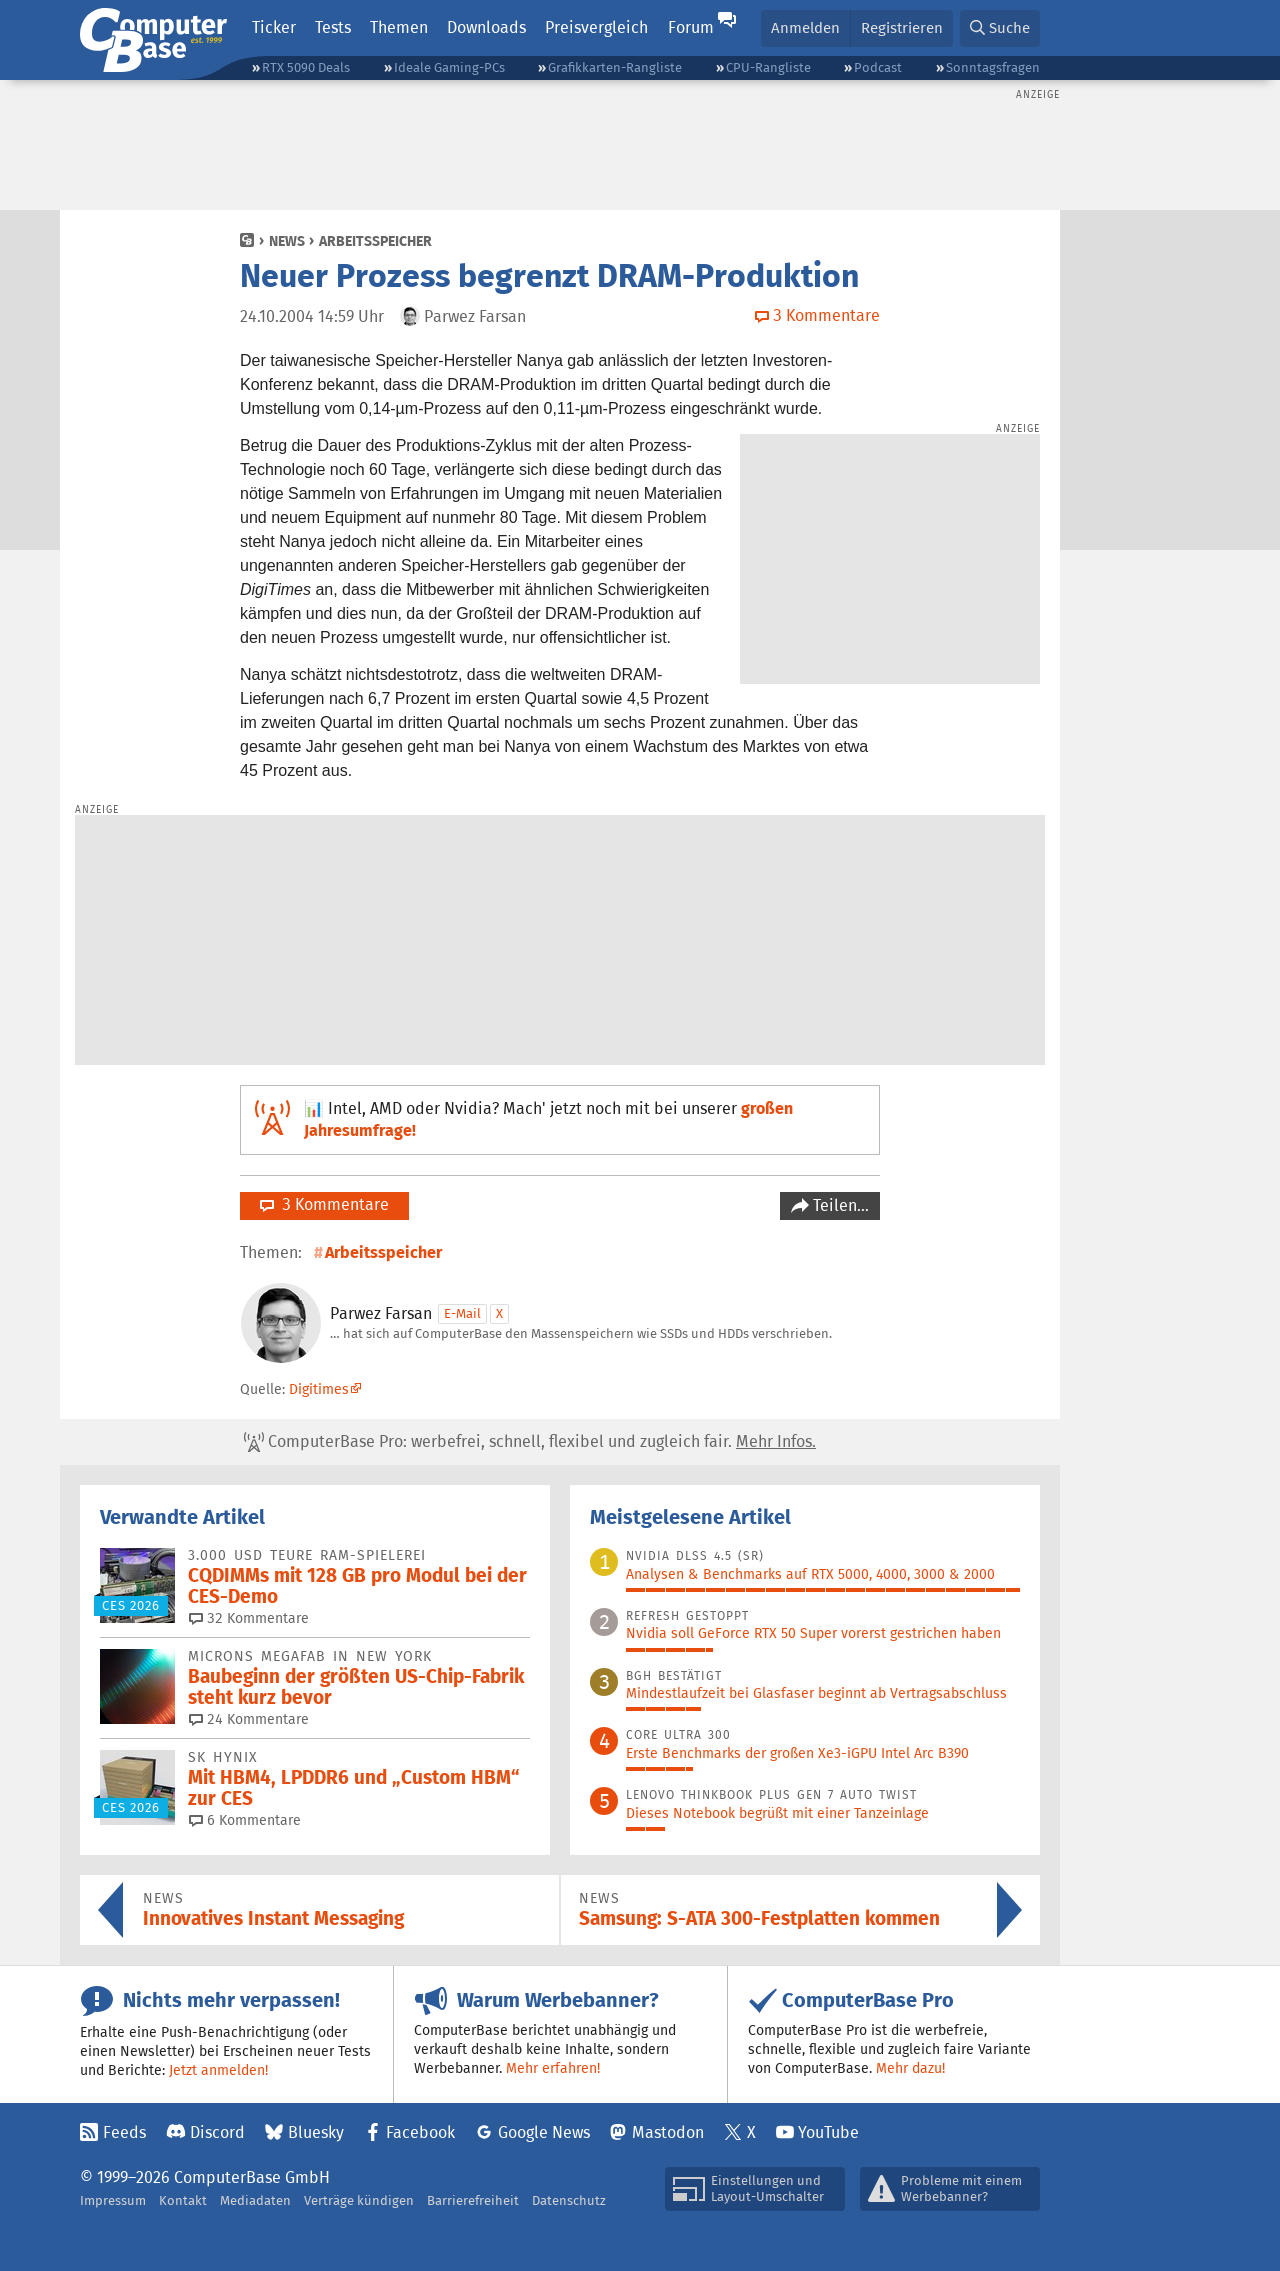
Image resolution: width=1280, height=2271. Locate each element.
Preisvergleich (596, 27)
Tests (333, 27)
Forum (691, 27)
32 (249, 1618)
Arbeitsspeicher (375, 241)
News (287, 241)
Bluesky (316, 2132)
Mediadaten (255, 2200)
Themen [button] (399, 27)
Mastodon (668, 2132)
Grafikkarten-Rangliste (615, 67)
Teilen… (839, 1205)
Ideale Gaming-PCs (449, 67)
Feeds (124, 2132)
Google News (544, 2132)
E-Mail (462, 1313)
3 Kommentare (324, 1204)
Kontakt (183, 2200)
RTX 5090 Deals (306, 67)
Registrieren (902, 27)
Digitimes (319, 1389)
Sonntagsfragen (993, 67)
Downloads (486, 27)
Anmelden (805, 27)
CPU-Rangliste (768, 67)
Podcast (878, 67)
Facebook (420, 2132)
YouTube (828, 2132)
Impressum (113, 2200)
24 (249, 1719)
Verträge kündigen (359, 2200)
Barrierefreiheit (473, 2200)
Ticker (274, 27)
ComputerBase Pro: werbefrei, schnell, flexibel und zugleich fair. (530, 1442)
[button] (1000, 28)
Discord (217, 2132)
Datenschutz (569, 2200)
